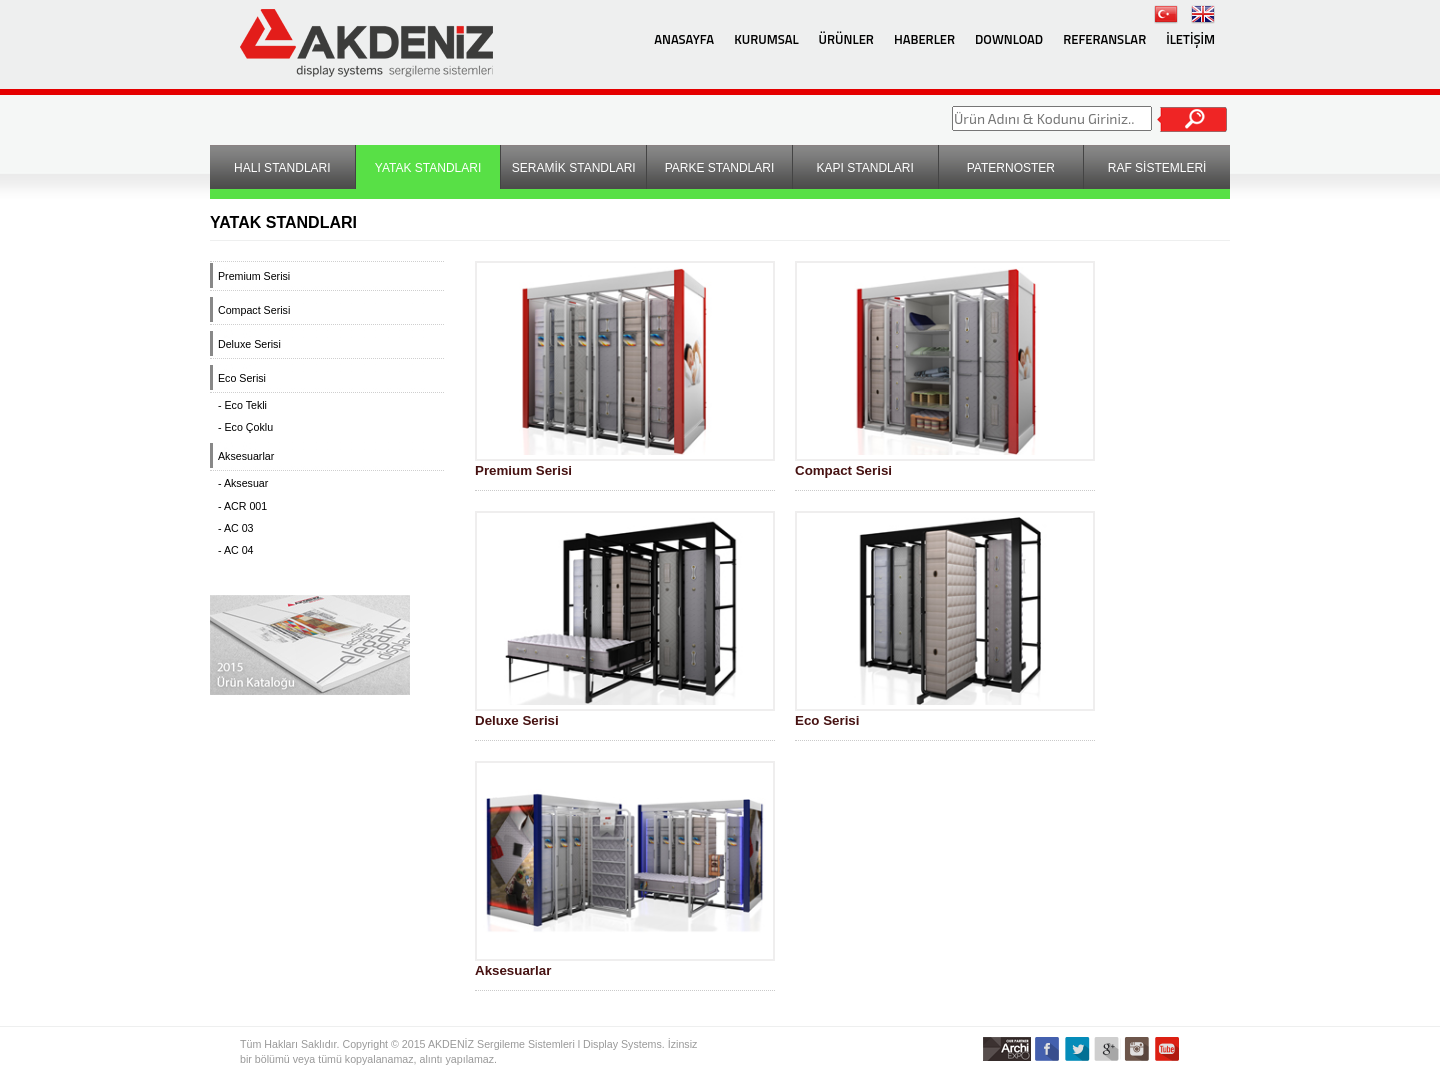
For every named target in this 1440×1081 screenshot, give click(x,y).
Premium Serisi (254, 276)
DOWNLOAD (1009, 39)
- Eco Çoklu (245, 427)
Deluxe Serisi (249, 344)
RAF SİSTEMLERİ (1157, 168)
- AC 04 (236, 550)
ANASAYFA (684, 39)
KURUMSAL (766, 39)
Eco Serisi (242, 378)
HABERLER (924, 39)
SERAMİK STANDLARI (574, 168)
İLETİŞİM (1190, 39)
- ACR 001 (242, 506)
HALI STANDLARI (282, 168)
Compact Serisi (254, 310)
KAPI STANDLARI (865, 168)
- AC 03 (236, 528)
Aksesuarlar (246, 456)
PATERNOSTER (1011, 168)
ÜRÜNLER (846, 39)
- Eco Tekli (242, 405)
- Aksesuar (243, 483)
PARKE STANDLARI (720, 168)
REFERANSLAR (1104, 39)
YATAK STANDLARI (428, 168)
